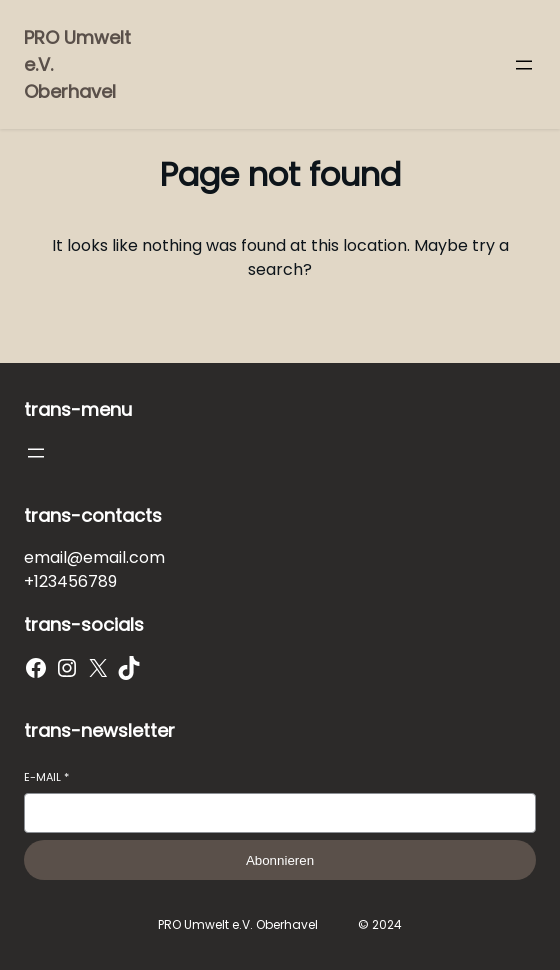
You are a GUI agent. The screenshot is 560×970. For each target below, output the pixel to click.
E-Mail (46, 777)
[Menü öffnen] (524, 65)
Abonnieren (280, 860)
